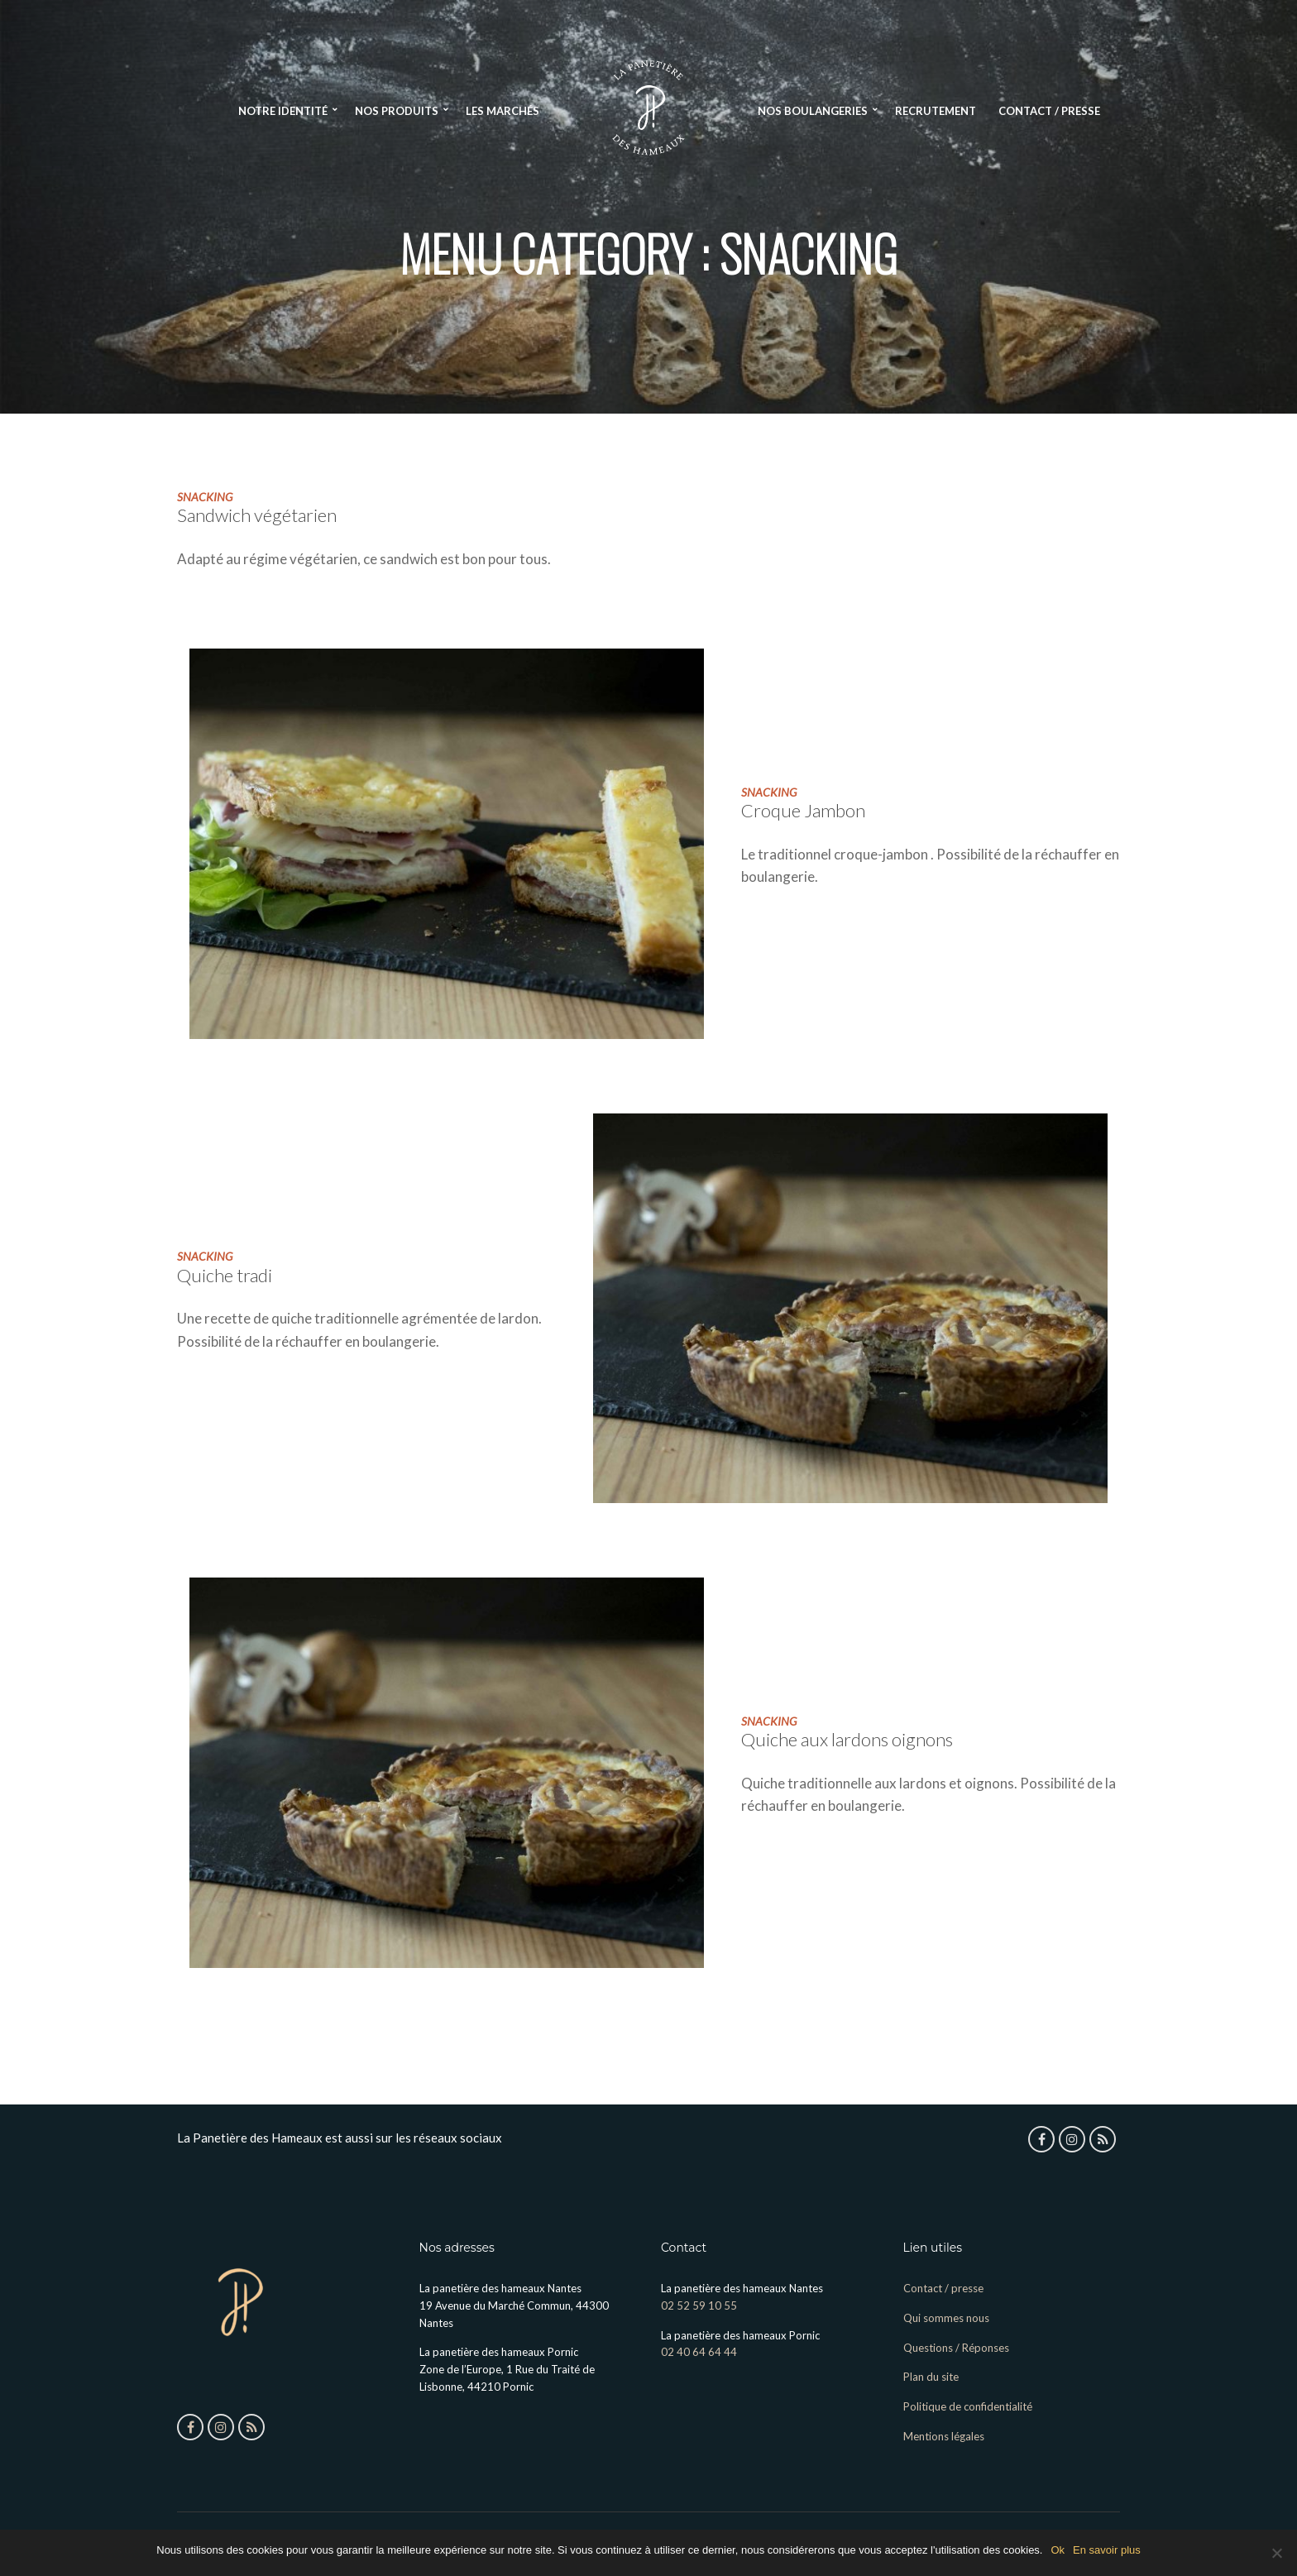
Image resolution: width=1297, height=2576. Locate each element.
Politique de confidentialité (967, 2406)
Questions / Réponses (956, 2347)
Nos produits (396, 110)
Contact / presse (1049, 110)
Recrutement (935, 110)
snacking (204, 497)
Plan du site (931, 2376)
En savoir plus (1107, 2550)
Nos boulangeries (813, 110)
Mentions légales (943, 2436)
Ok (1058, 2550)
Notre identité (283, 110)
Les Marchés (502, 110)
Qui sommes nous (946, 2318)
